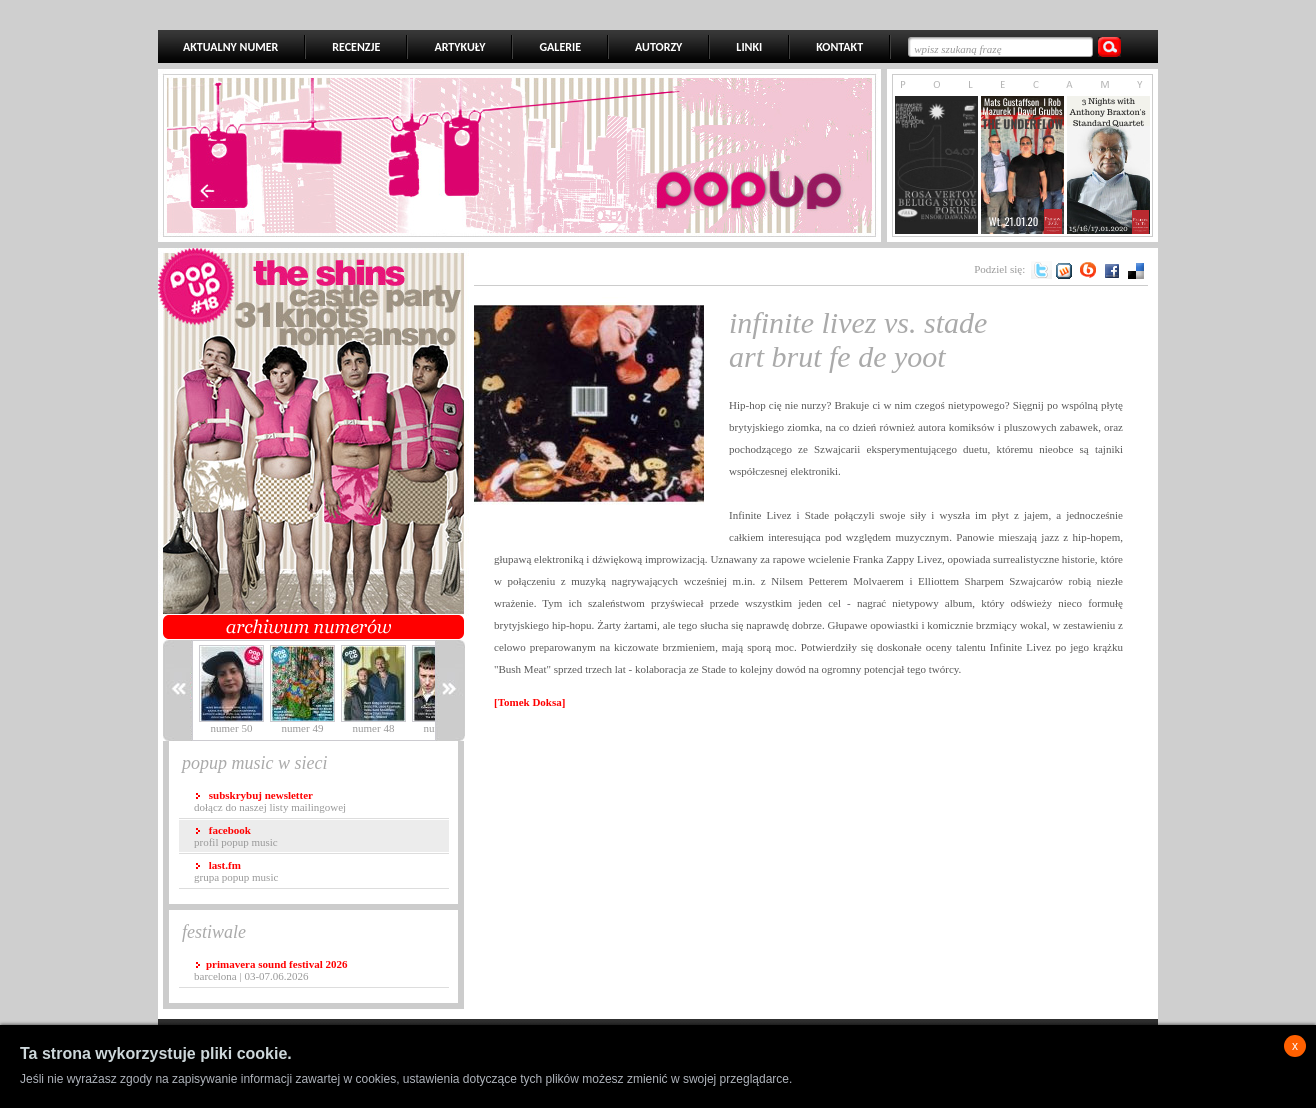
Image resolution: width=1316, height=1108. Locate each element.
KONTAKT (839, 47)
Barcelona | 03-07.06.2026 (270, 970)
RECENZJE (356, 47)
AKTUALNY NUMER (230, 47)
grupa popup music (236, 871)
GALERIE (560, 47)
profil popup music (236, 836)
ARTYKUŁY (459, 47)
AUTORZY (658, 47)
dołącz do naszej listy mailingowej (270, 801)
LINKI (749, 47)
